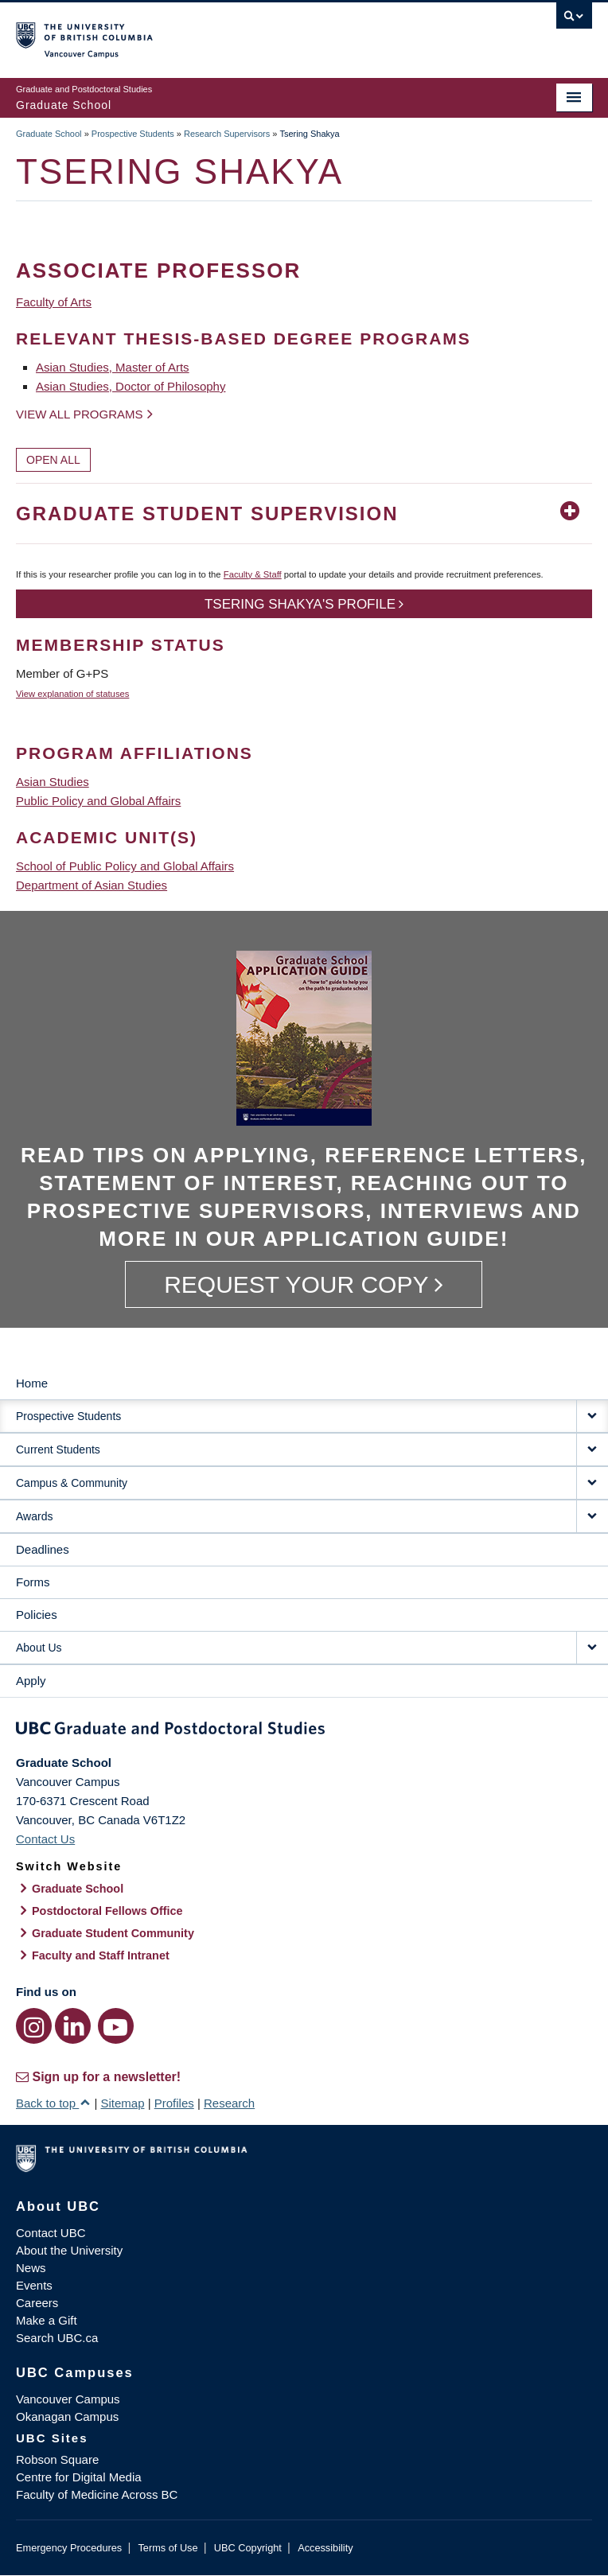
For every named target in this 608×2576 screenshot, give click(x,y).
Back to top (53, 2103)
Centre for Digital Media (79, 2477)
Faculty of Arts (54, 302)
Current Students (58, 1449)
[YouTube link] (116, 2026)
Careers (37, 2302)
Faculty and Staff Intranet (101, 1955)
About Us (39, 1647)
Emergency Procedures (69, 2548)
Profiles (174, 2103)
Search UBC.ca (57, 2337)
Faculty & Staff (253, 574)
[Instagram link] (34, 2026)
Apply (31, 1680)
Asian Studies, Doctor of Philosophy (130, 386)
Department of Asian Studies (91, 885)
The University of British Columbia (217, 32)
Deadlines (42, 1549)
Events (34, 2285)
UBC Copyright (248, 2548)
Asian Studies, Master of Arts (112, 367)
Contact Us (45, 1839)
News (31, 2267)
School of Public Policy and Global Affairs (125, 866)
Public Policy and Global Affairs (98, 800)
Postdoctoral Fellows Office (107, 1911)
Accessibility (325, 2548)
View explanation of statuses (72, 693)
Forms (33, 1582)
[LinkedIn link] (73, 2026)
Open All (53, 459)
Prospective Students (133, 133)
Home (32, 1383)
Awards (34, 1516)
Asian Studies (52, 781)
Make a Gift (46, 2320)
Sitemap (122, 2103)
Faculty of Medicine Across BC (96, 2494)
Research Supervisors (227, 133)
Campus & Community (71, 1483)
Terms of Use (167, 2548)
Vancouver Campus (68, 2399)
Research (229, 2103)
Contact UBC (51, 2232)
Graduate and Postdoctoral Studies (304, 1731)
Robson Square (57, 2459)
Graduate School (49, 133)
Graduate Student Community (113, 1933)
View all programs (79, 414)
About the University (69, 2250)
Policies (36, 1614)
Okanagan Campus (67, 2416)
